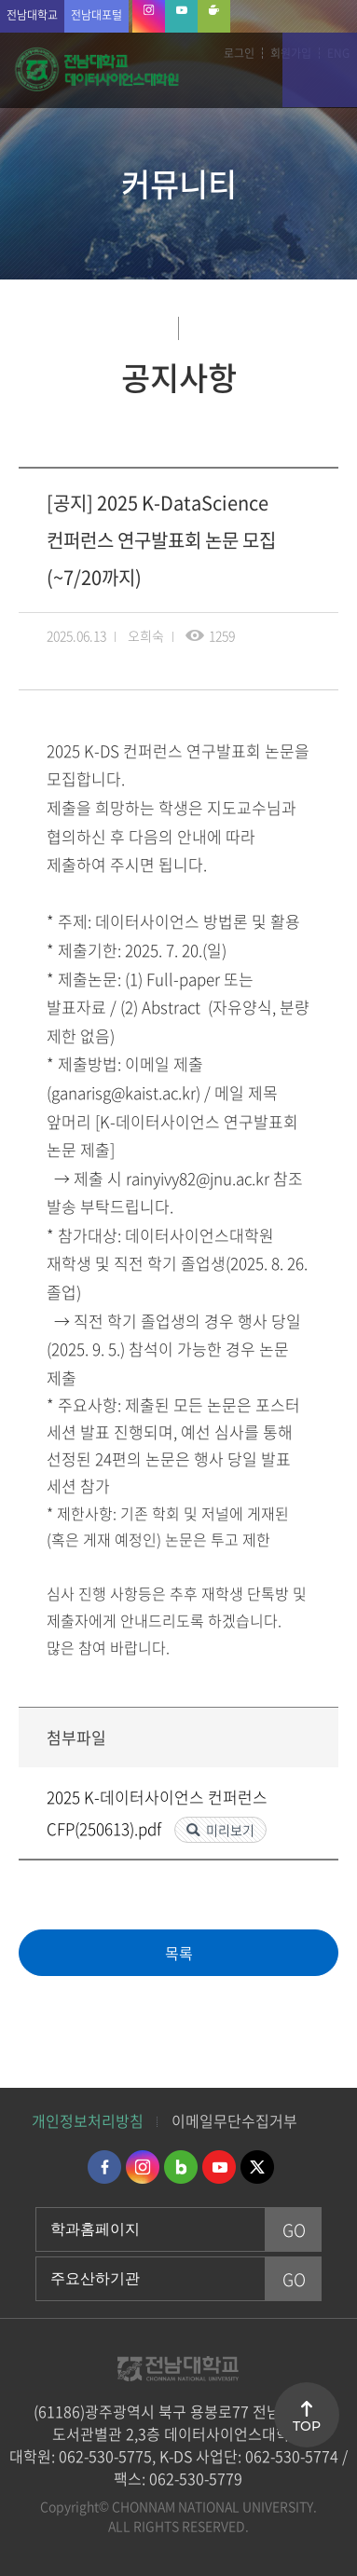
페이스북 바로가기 (104, 2167)
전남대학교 (32, 15)
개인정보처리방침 (88, 2120)
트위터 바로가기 (257, 2167)
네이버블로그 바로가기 (181, 2167)
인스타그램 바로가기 (142, 2167)
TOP (307, 2426)
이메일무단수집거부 (234, 2120)
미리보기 (230, 1829)
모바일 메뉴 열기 (319, 70)
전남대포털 (96, 15)
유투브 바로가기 (219, 2167)
